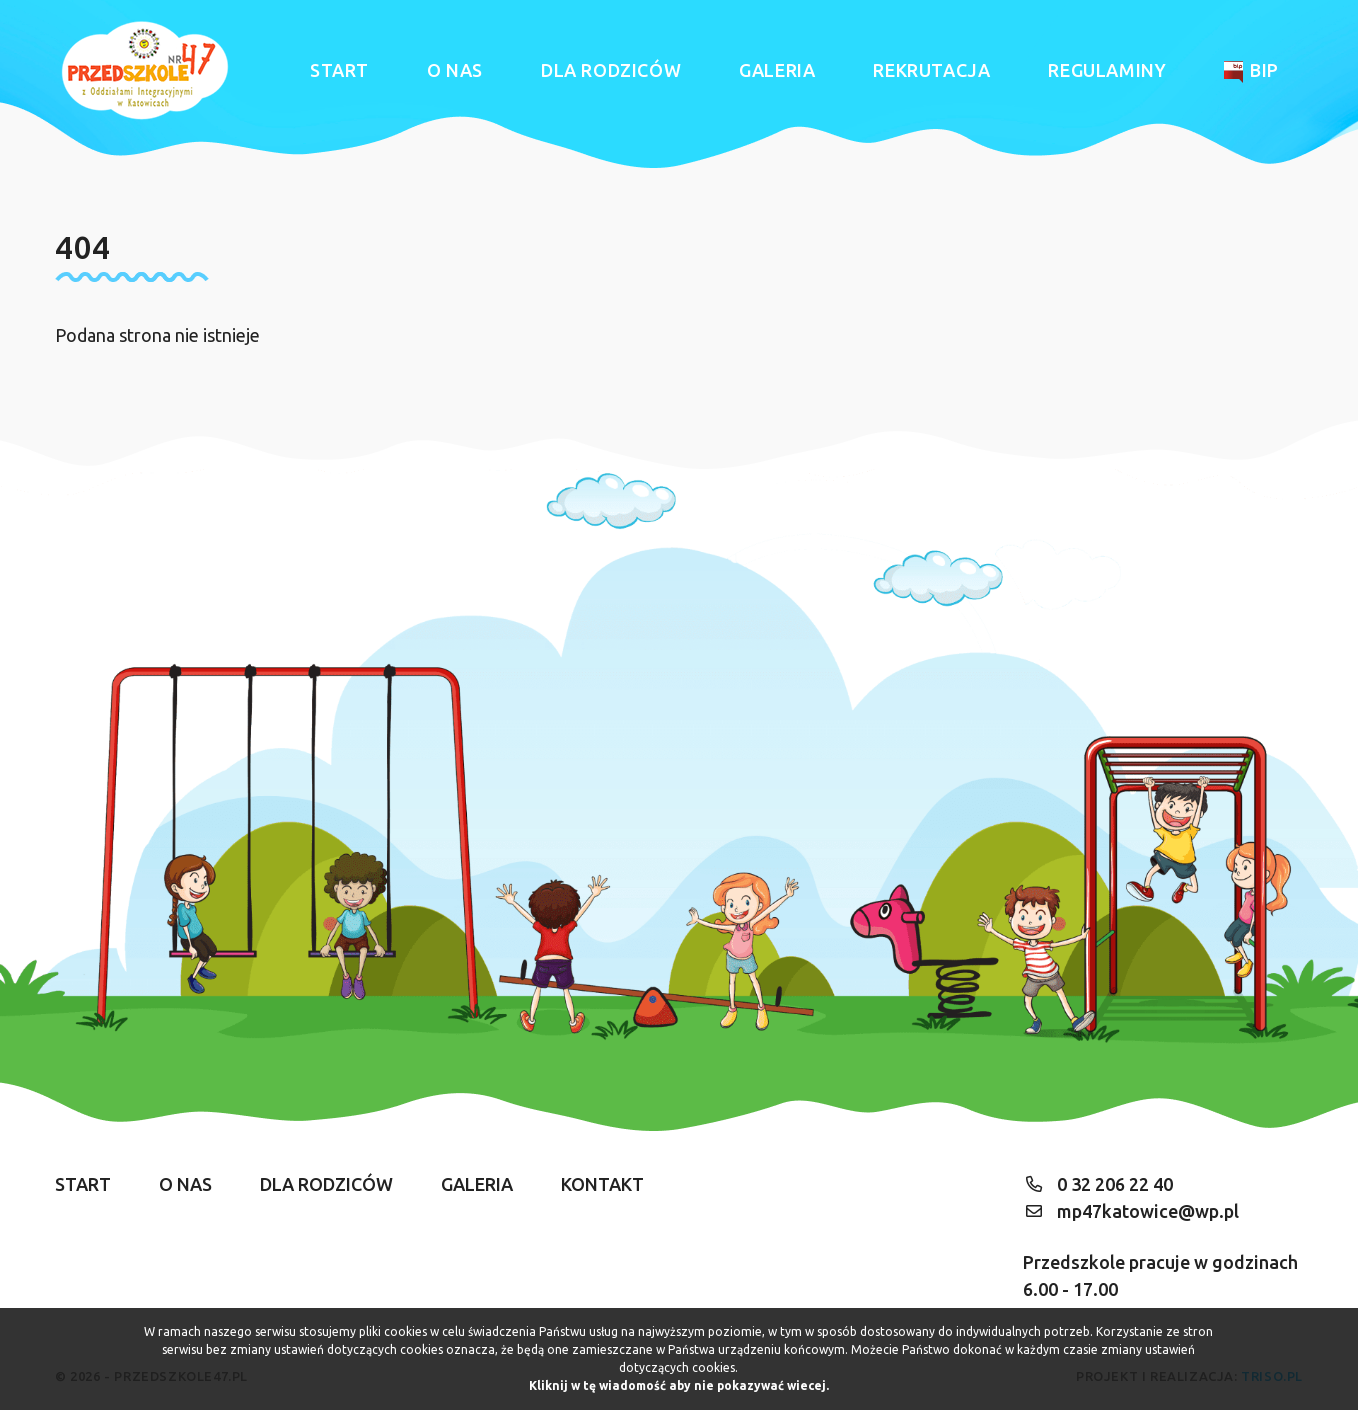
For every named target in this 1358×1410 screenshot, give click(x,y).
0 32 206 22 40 (1115, 1184)
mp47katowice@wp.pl (1148, 1211)
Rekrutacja (931, 70)
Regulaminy (1107, 70)
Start (339, 70)
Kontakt (602, 1184)
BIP (1251, 71)
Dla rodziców (611, 70)
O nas (455, 70)
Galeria (777, 70)
